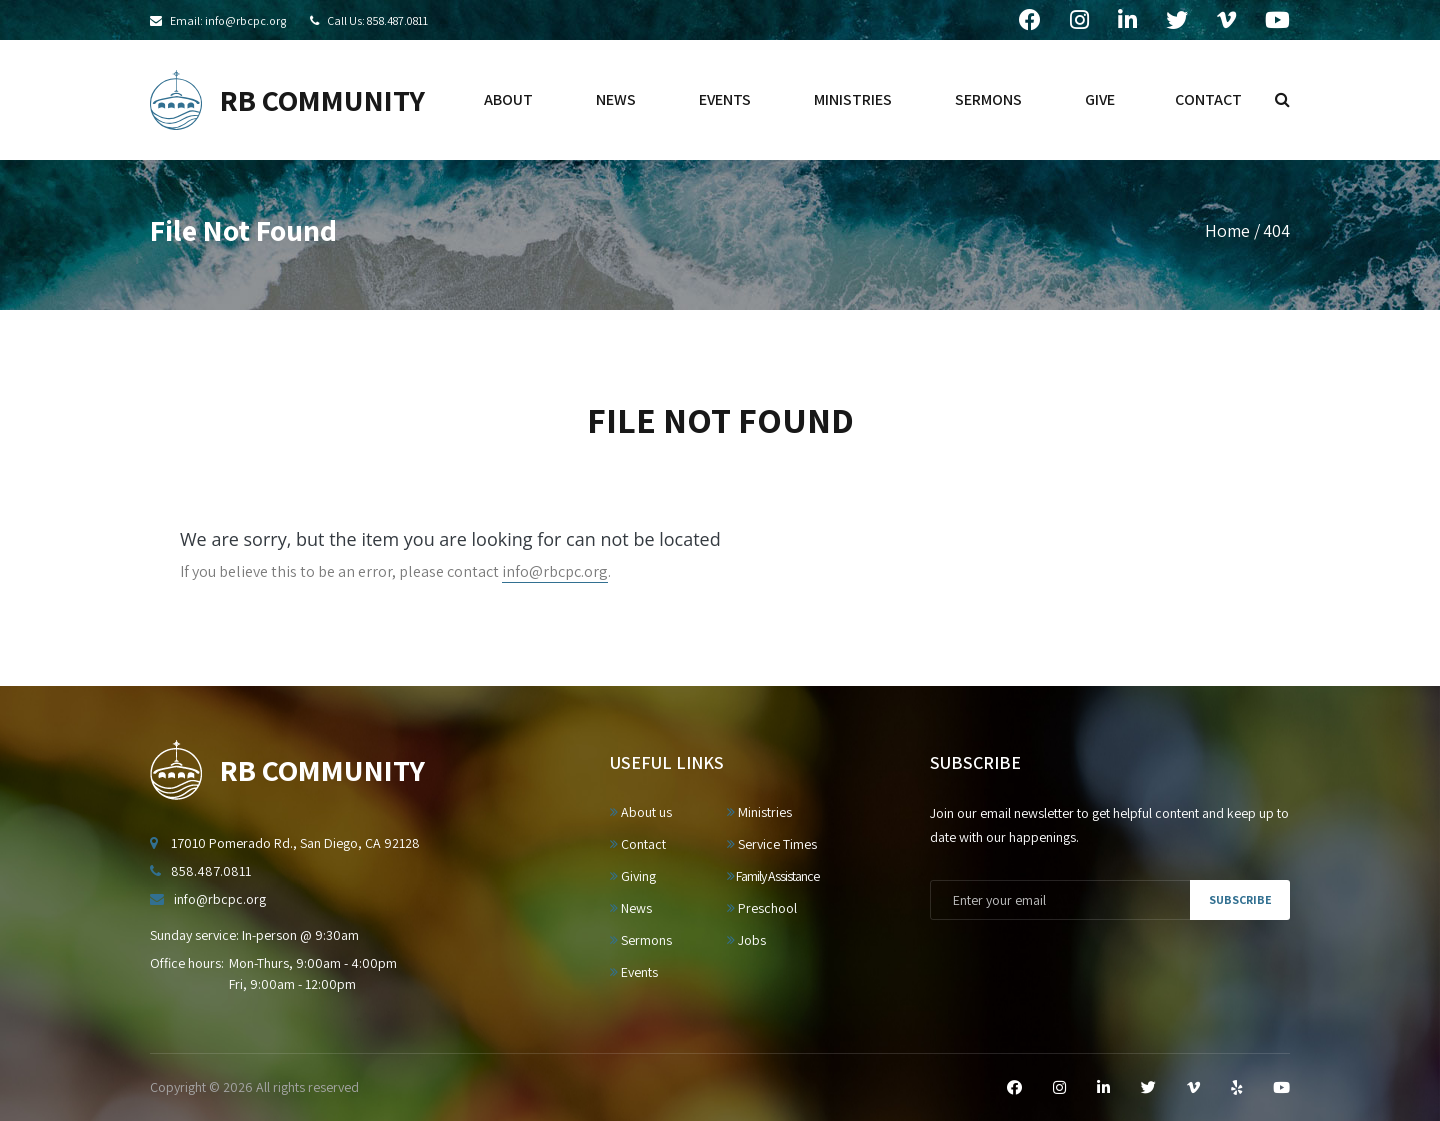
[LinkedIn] (1103, 1088)
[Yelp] (1236, 1088)
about (508, 99)
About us (641, 812)
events (725, 99)
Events (634, 972)
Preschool (762, 908)
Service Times (772, 844)
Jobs (746, 940)
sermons (988, 99)
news (616, 99)
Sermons (641, 940)
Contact (638, 844)
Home (1227, 230)
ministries (853, 99)
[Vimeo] (1193, 1088)
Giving (633, 876)
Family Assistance (773, 876)
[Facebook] (1014, 1088)
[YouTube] (1281, 1088)
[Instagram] (1059, 1088)
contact (1208, 99)
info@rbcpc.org (555, 571)
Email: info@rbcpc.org (228, 20)
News (631, 908)
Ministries (759, 812)
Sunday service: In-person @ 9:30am (254, 935)
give (1100, 99)
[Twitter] (1148, 1088)
